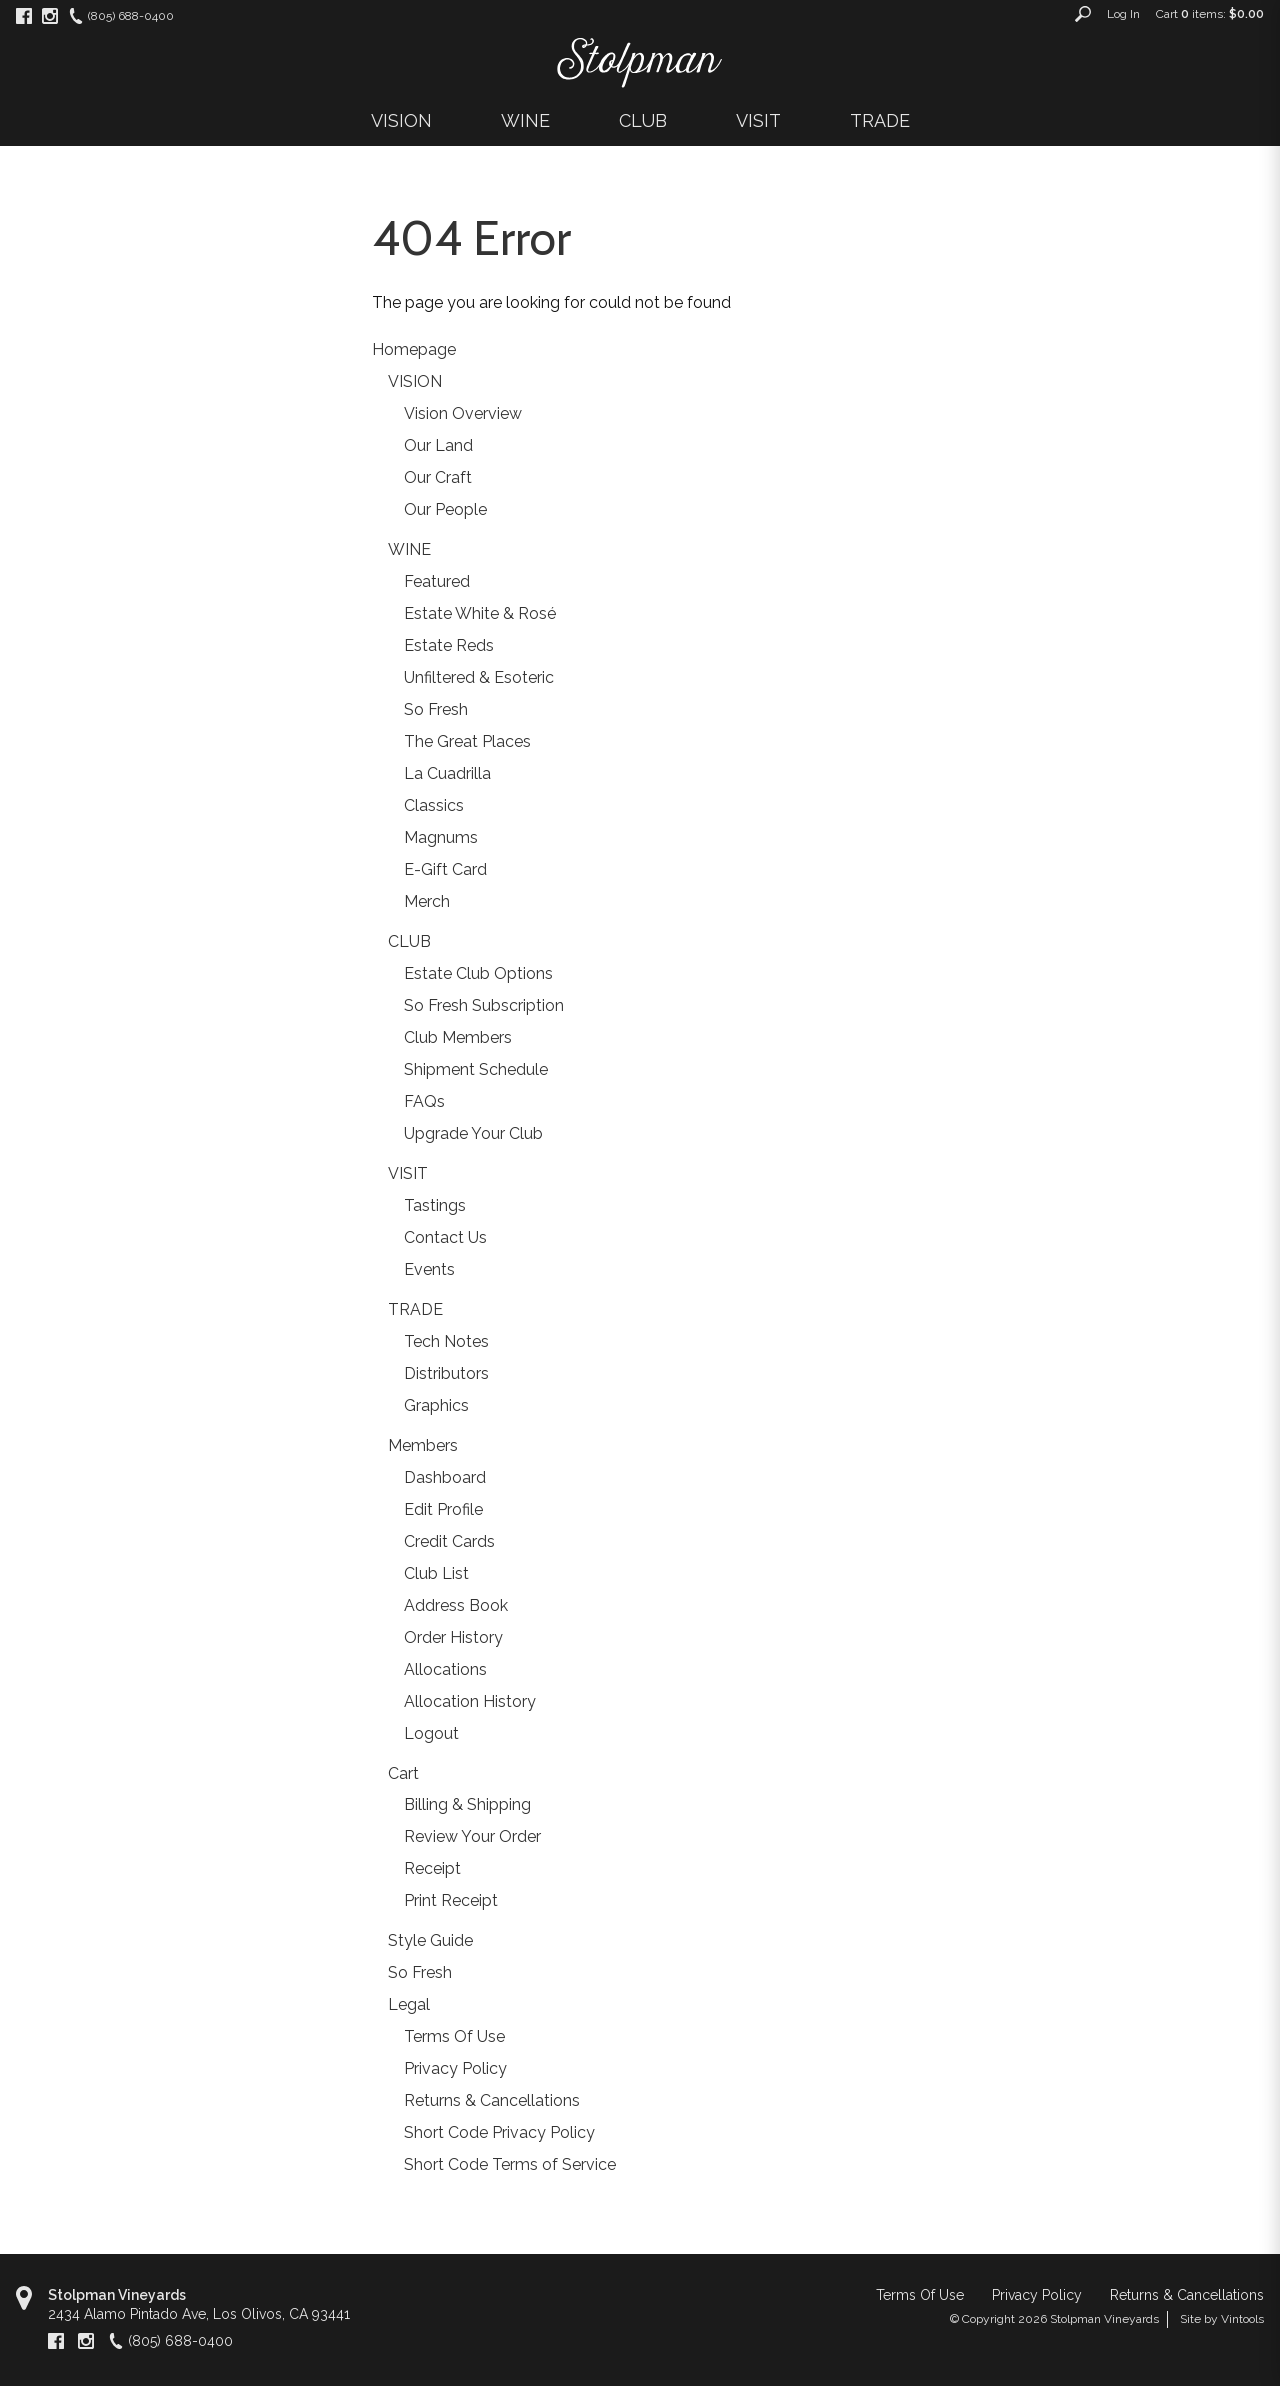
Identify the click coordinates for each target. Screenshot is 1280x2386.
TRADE (880, 120)
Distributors (446, 1373)
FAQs (424, 1101)
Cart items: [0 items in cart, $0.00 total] (1210, 14)
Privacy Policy (455, 2068)
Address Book (456, 1605)
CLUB (643, 120)
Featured (437, 581)
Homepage (414, 349)
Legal (409, 2004)
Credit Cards (449, 1541)
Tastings (435, 1205)
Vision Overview (463, 413)
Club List (436, 1573)
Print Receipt (451, 1900)
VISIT (758, 120)
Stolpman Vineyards (117, 2295)
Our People (445, 509)
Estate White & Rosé (480, 613)
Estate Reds (449, 645)
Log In (1123, 14)
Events (429, 1269)
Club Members (458, 1037)
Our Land (438, 445)
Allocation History (470, 1701)
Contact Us (445, 1237)
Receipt (432, 1868)
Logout (431, 1733)
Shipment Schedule (476, 1069)
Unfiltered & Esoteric (479, 677)
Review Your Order (472, 1836)
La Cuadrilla (447, 773)
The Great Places (467, 741)
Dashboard (445, 1477)
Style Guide (430, 1940)
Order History (453, 1637)
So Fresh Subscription (484, 1005)
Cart (403, 1773)
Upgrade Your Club (473, 1133)
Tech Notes (446, 1341)
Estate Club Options (478, 973)
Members (423, 1445)
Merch (427, 901)
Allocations (445, 1669)
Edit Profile (443, 1509)
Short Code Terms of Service (510, 2164)
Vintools (1242, 2319)
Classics (434, 805)
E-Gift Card (445, 869)
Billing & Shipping (467, 1804)
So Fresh (436, 709)
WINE (525, 120)
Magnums (441, 837)
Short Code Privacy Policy (499, 2132)
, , (199, 2314)
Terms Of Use (454, 2036)
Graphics (436, 1405)
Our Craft (438, 477)
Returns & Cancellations (492, 2100)
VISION (401, 120)
